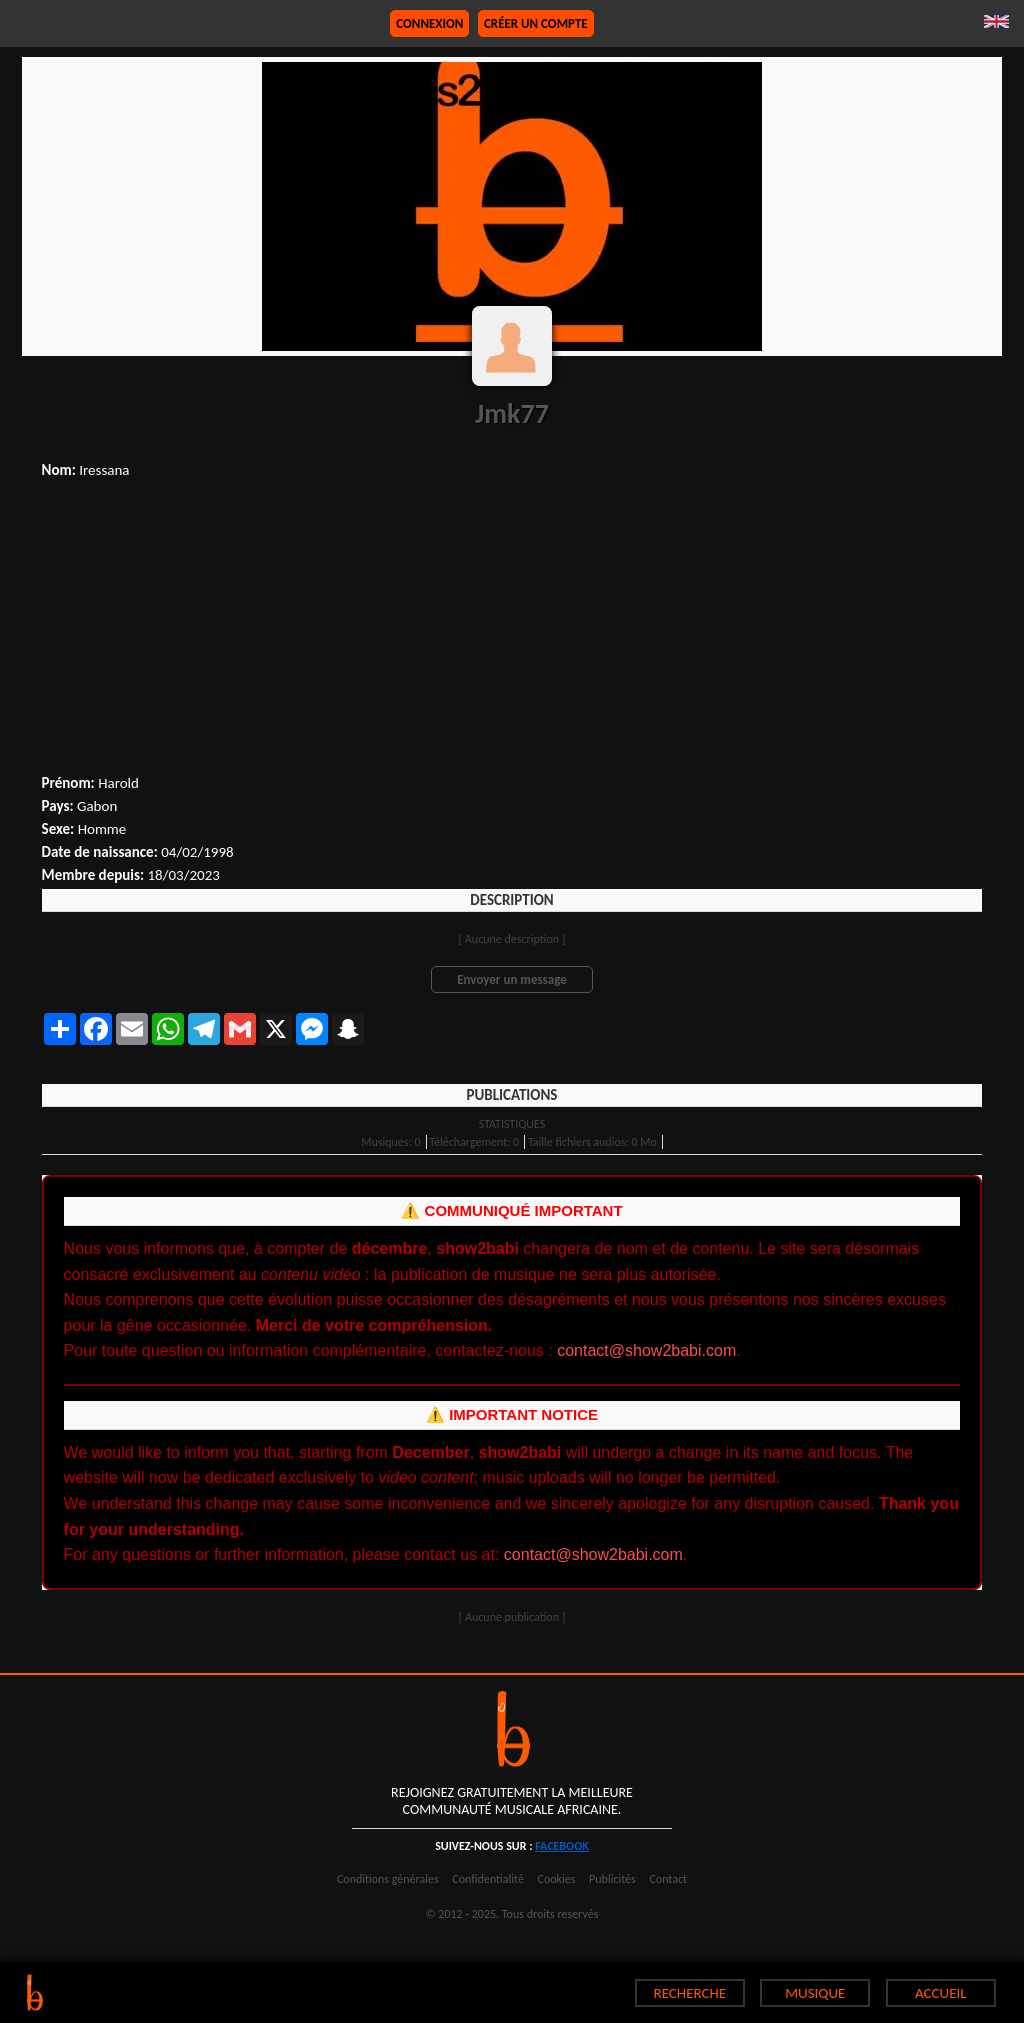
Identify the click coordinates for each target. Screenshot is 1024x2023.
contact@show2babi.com (646, 1350)
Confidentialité (488, 1879)
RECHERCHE (690, 1993)
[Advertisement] (512, 629)
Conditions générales (388, 1879)
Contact (668, 1879)
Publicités (612, 1879)
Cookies (557, 1879)
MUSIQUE (815, 1993)
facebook (562, 1846)
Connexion (429, 23)
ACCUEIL (941, 1993)
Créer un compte (536, 23)
